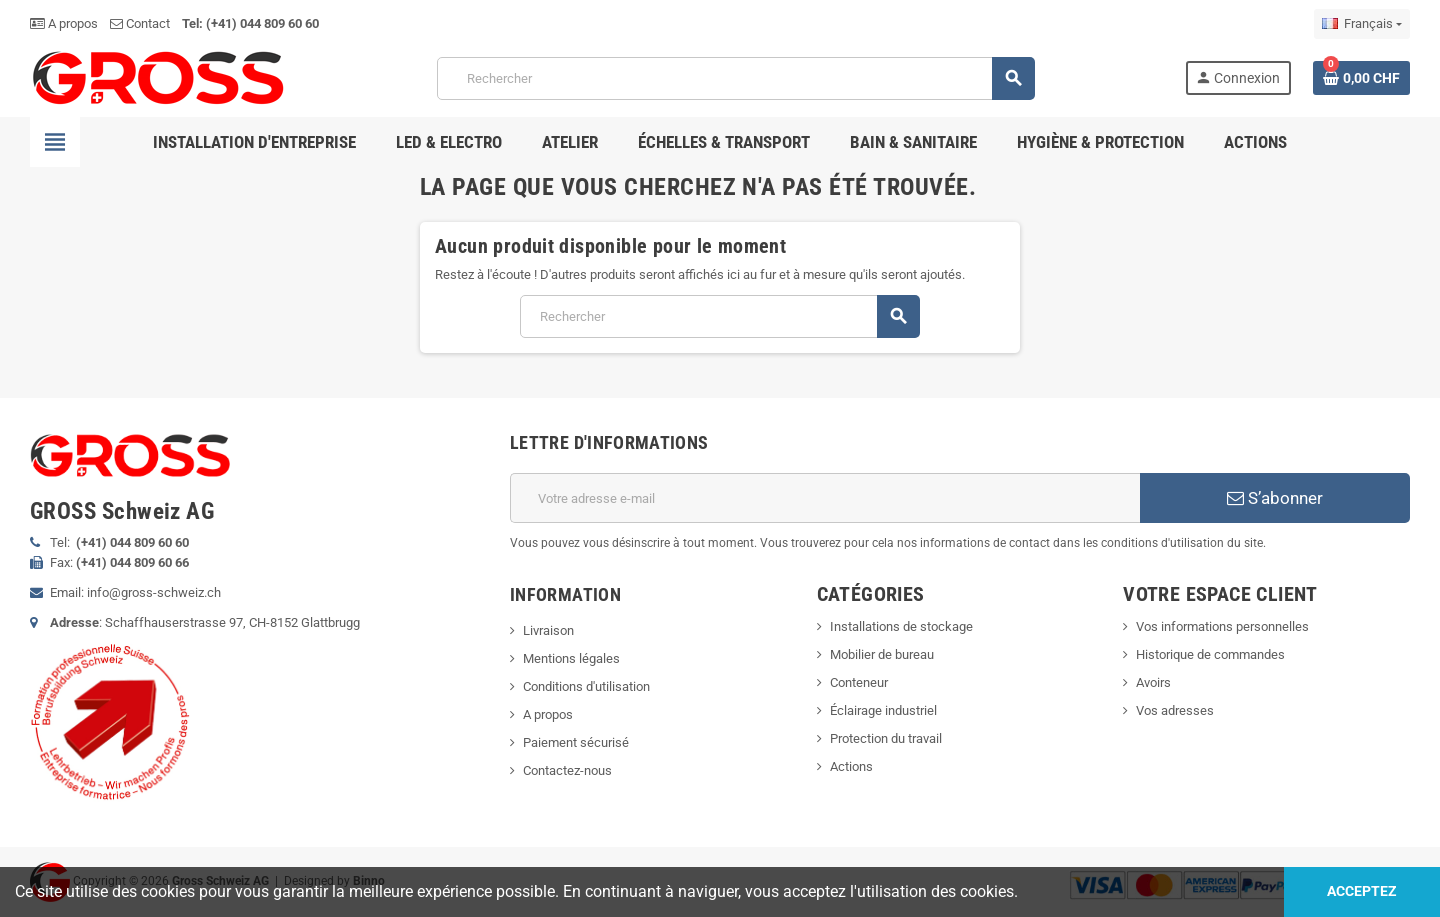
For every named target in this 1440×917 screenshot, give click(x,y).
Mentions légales (571, 658)
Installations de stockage (901, 626)
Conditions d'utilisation (586, 686)
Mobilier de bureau (882, 654)
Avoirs (1153, 682)
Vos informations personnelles (1222, 626)
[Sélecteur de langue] (1362, 24)
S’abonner (1275, 498)
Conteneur (859, 682)
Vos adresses (1175, 710)
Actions (851, 766)
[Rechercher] (736, 78)
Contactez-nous (567, 770)
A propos (64, 23)
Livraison (548, 630)
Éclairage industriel (883, 710)
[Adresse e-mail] (825, 498)
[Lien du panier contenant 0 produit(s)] (1361, 78)
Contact (140, 23)
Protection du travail (886, 738)
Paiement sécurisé (576, 742)
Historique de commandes (1210, 654)
